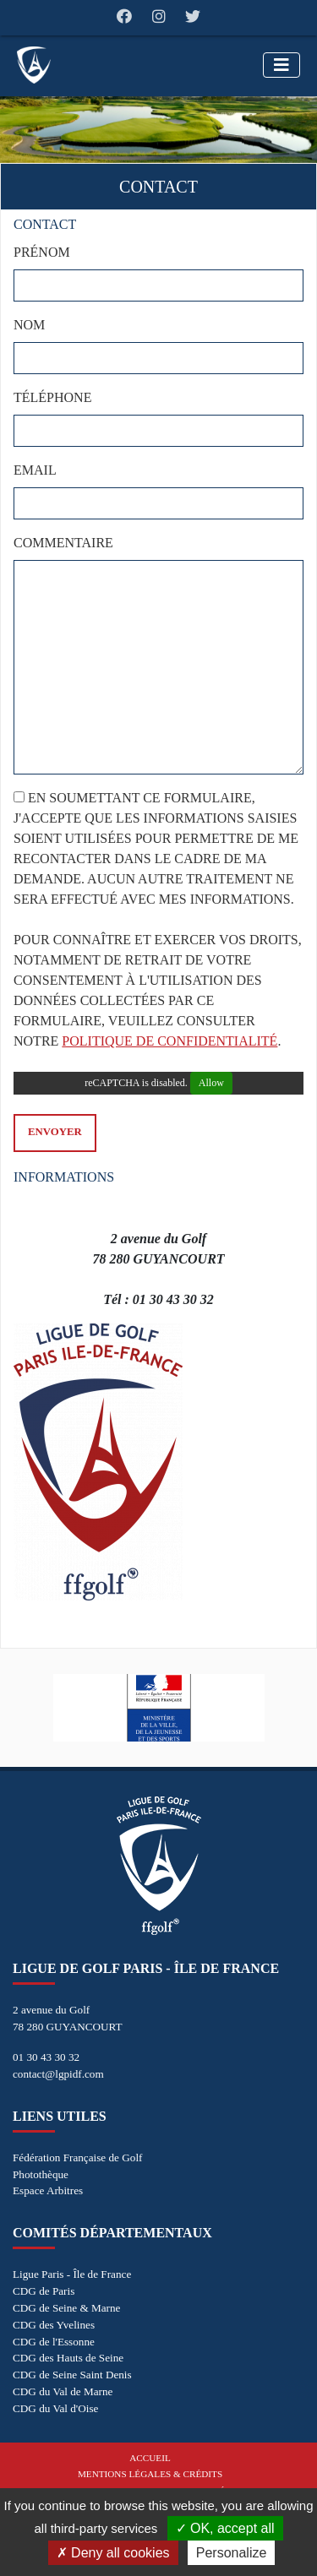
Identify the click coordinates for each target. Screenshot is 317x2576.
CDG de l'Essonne (54, 2341)
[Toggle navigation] (281, 65)
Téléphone (52, 397)
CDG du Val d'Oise (55, 2408)
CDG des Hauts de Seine (68, 2357)
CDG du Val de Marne (62, 2391)
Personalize (231, 2553)
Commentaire (63, 542)
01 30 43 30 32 (46, 2057)
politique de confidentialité (169, 1041)
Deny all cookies (113, 2553)
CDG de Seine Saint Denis (72, 2374)
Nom (29, 325)
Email (35, 470)
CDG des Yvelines (54, 2324)
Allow (211, 1083)
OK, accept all (225, 2528)
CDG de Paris (43, 2291)
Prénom (42, 252)
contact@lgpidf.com (58, 2074)
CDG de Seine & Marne (66, 2308)
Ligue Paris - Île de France (72, 2274)
